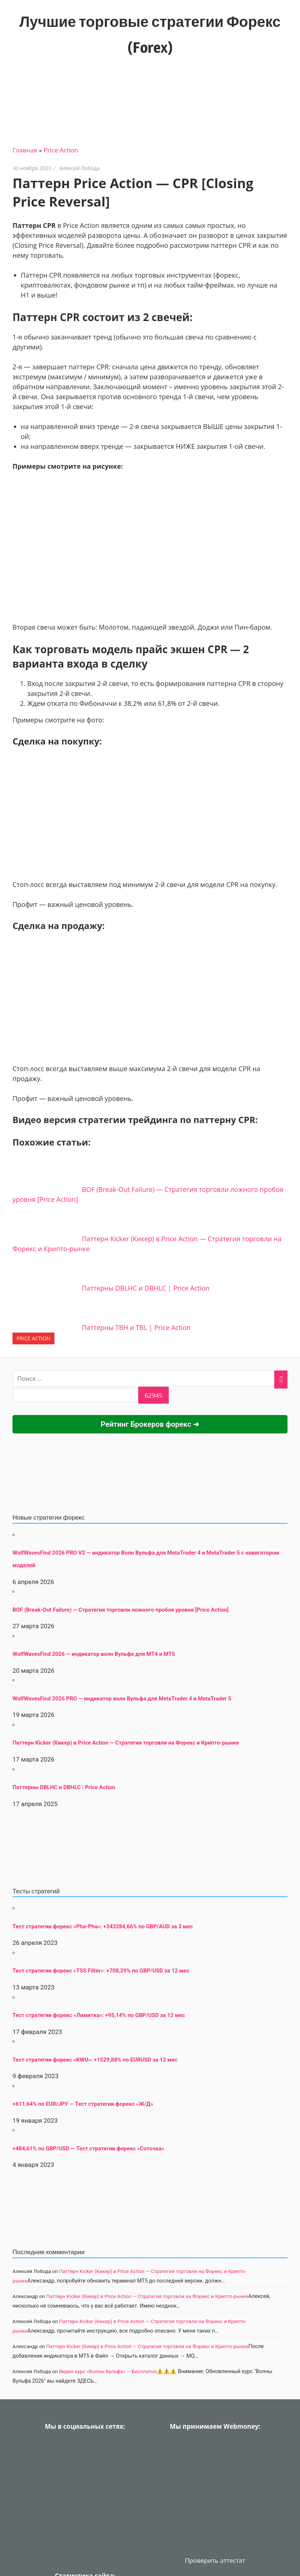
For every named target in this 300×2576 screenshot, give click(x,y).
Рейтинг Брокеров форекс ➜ (150, 1424)
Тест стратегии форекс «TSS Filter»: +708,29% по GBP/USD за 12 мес (100, 1970)
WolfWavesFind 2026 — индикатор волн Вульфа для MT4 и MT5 (93, 1654)
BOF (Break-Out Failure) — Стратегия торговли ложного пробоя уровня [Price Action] (120, 1610)
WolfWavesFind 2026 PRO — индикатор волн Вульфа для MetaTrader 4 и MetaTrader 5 (121, 1698)
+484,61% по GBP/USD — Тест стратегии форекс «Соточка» (88, 2148)
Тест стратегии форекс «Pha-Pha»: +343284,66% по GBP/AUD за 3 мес (102, 1926)
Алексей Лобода (79, 168)
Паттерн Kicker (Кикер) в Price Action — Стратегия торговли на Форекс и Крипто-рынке (125, 1742)
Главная (24, 150)
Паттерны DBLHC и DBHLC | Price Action (63, 1787)
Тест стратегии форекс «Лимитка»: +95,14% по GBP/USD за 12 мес (98, 2015)
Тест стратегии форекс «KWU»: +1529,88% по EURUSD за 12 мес (95, 2059)
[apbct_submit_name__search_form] (153, 1395)
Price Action (61, 150)
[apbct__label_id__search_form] (75, 1395)
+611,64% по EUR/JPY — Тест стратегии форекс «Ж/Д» (82, 2104)
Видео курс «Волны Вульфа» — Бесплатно (108, 2371)
